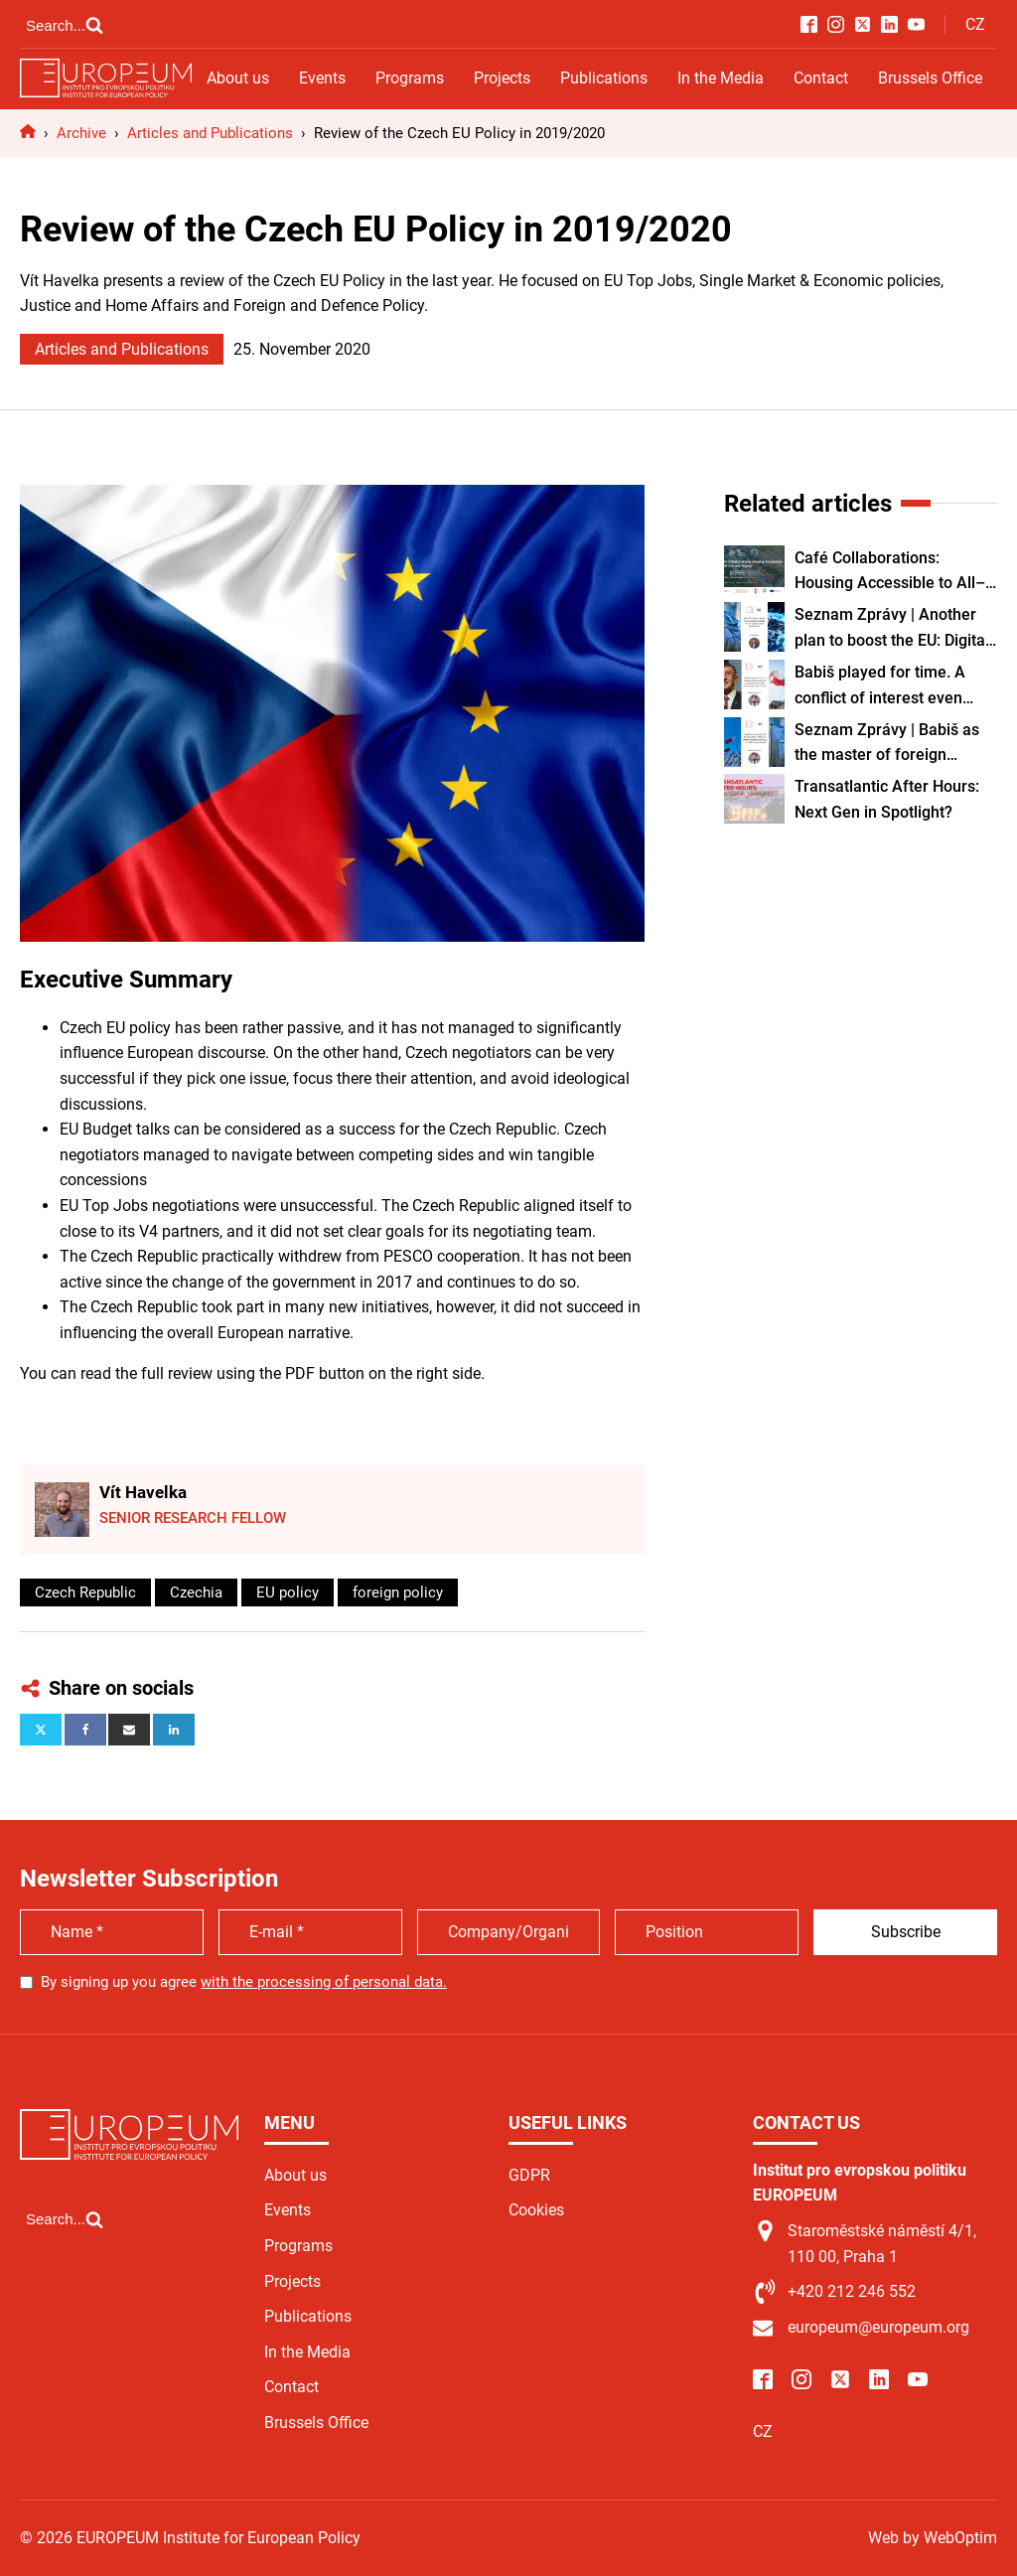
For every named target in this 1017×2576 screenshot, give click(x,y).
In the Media (720, 78)
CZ (975, 24)
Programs (409, 78)
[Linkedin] (174, 1729)
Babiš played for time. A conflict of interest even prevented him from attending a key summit (880, 686)
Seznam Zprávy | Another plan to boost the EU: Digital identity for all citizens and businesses (892, 629)
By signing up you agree (244, 1982)
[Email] (129, 1729)
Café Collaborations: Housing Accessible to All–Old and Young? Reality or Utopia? (890, 572)
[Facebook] (85, 1729)
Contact (821, 78)
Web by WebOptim (932, 2537)
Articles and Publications (122, 349)
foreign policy (398, 1592)
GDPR (529, 2175)
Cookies (536, 2209)
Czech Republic (85, 1592)
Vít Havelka (143, 1492)
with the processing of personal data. (324, 1982)
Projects (502, 78)
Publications (604, 78)
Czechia (196, 1592)
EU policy (287, 1592)
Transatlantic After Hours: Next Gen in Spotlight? (887, 799)
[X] (41, 1729)
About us (238, 78)
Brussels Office (930, 78)
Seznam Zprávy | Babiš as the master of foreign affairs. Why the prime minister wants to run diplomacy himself (887, 744)
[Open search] (64, 25)
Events (322, 78)
